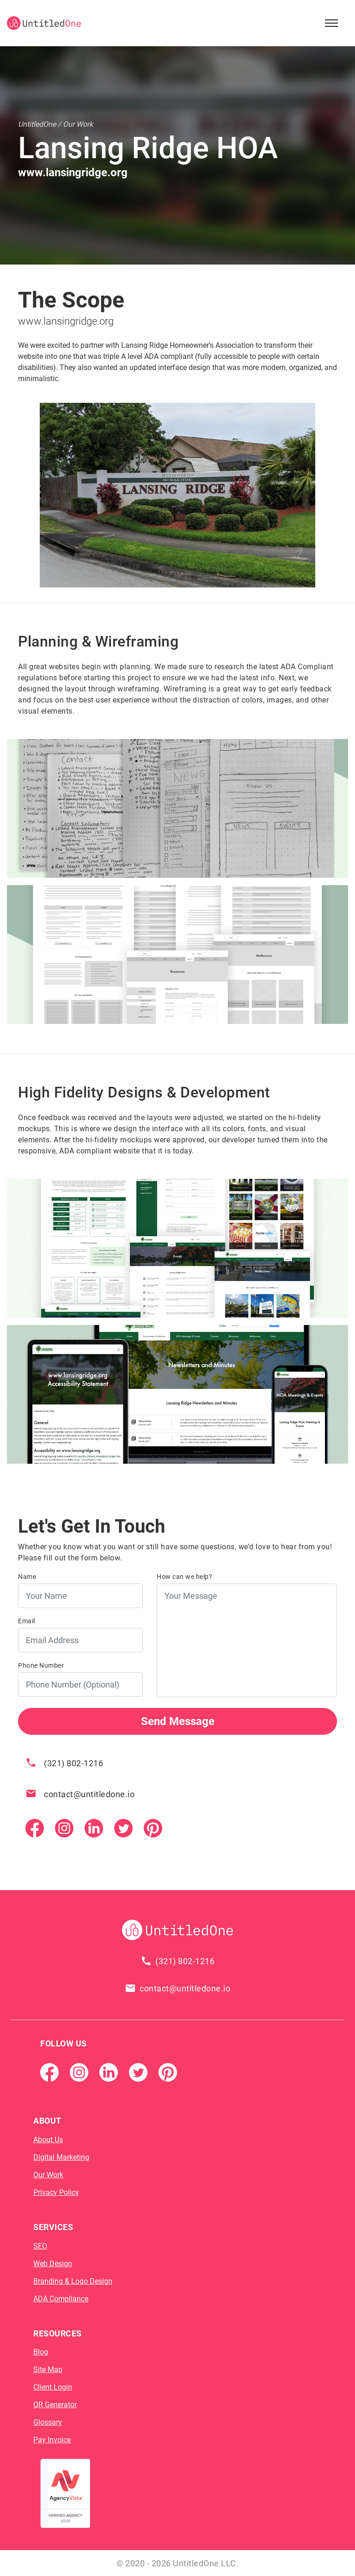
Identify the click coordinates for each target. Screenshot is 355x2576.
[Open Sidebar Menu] (331, 23)
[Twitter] (123, 1827)
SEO (40, 2246)
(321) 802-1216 (73, 1763)
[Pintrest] (153, 1827)
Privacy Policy (56, 2192)
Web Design (52, 2263)
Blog (40, 2352)
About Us (48, 2139)
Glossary (47, 2422)
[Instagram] (64, 1827)
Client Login (52, 2387)
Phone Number (41, 1665)
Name (27, 1576)
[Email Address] (80, 1640)
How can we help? (184, 1576)
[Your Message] (247, 1640)
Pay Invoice (52, 2439)
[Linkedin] (94, 1827)
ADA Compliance (60, 2298)
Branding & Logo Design (72, 2281)
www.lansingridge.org (66, 321)
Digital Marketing (61, 2157)
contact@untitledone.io (89, 1794)
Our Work (48, 2174)
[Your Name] (80, 1596)
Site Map (47, 2369)
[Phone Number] (80, 1684)
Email (26, 1621)
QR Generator (55, 2404)
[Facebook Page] (34, 1827)
